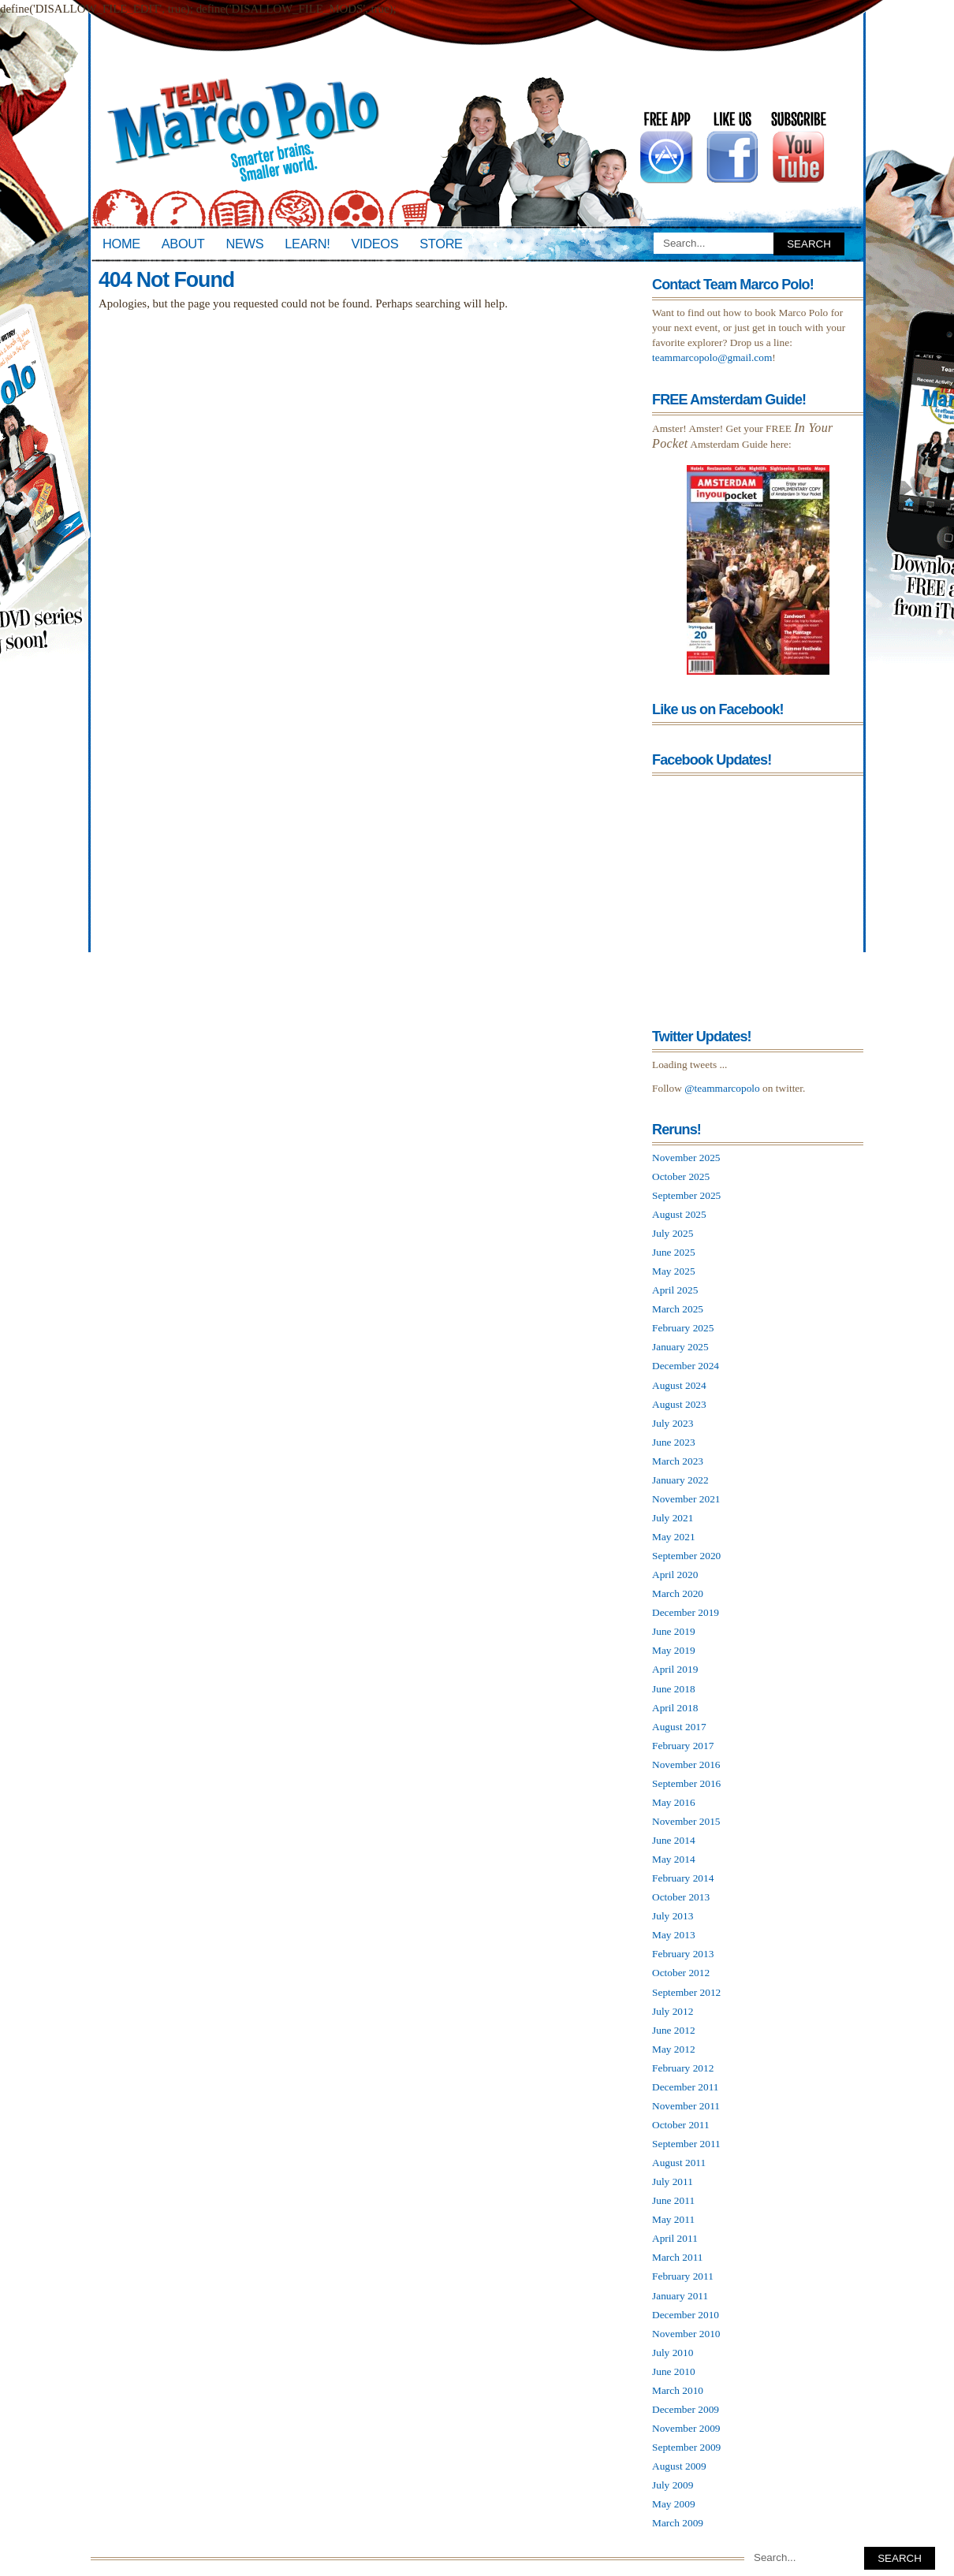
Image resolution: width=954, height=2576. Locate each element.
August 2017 (679, 1727)
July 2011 (672, 2181)
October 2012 (681, 1973)
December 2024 (685, 1366)
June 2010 (673, 2371)
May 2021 (673, 1537)
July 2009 (672, 2485)
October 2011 (681, 2125)
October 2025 (681, 1176)
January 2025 (680, 1347)
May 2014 (673, 1859)
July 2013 (672, 1916)
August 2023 (679, 1404)
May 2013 (673, 1935)
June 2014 (673, 1840)
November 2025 (686, 1157)
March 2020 (677, 1593)
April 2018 (675, 1708)
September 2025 (686, 1195)
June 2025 (673, 1252)
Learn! (307, 243)
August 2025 (679, 1214)
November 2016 (686, 1764)
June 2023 (673, 1442)
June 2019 (673, 1631)
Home (121, 243)
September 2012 (686, 1992)
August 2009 (679, 2466)
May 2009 (673, 2504)
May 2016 (673, 1802)
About (183, 243)
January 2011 (680, 2296)
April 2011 (675, 2238)
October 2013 (681, 1897)
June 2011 (673, 2200)
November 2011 (686, 2106)
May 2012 (673, 2049)
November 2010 (686, 2334)
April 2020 (675, 1574)
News (245, 243)
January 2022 (680, 1480)
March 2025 (677, 1309)
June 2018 (673, 1689)
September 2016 (686, 1783)
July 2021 (672, 1518)
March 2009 (677, 2523)
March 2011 (677, 2257)
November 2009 (686, 2428)
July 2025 (672, 1233)
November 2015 (686, 1821)
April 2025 (675, 1290)
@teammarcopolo (722, 1088)
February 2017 (683, 1745)
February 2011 (683, 2276)
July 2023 (672, 1423)
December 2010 (685, 2315)
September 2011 (686, 2144)
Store (440, 243)
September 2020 (686, 1556)
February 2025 (683, 1328)
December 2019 (685, 1612)
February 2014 (683, 1878)
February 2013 (683, 1954)
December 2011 (685, 2087)
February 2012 (683, 2068)
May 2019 (673, 1650)
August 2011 (679, 2162)
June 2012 (673, 2030)
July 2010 (672, 2352)
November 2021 (686, 1499)
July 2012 (672, 2011)
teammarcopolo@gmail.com (712, 357)
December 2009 (685, 2409)
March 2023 (677, 1461)
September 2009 (686, 2447)
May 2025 (673, 1271)
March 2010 (677, 2390)
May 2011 (673, 2219)
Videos (374, 243)
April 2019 (675, 1669)
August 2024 (679, 1385)
